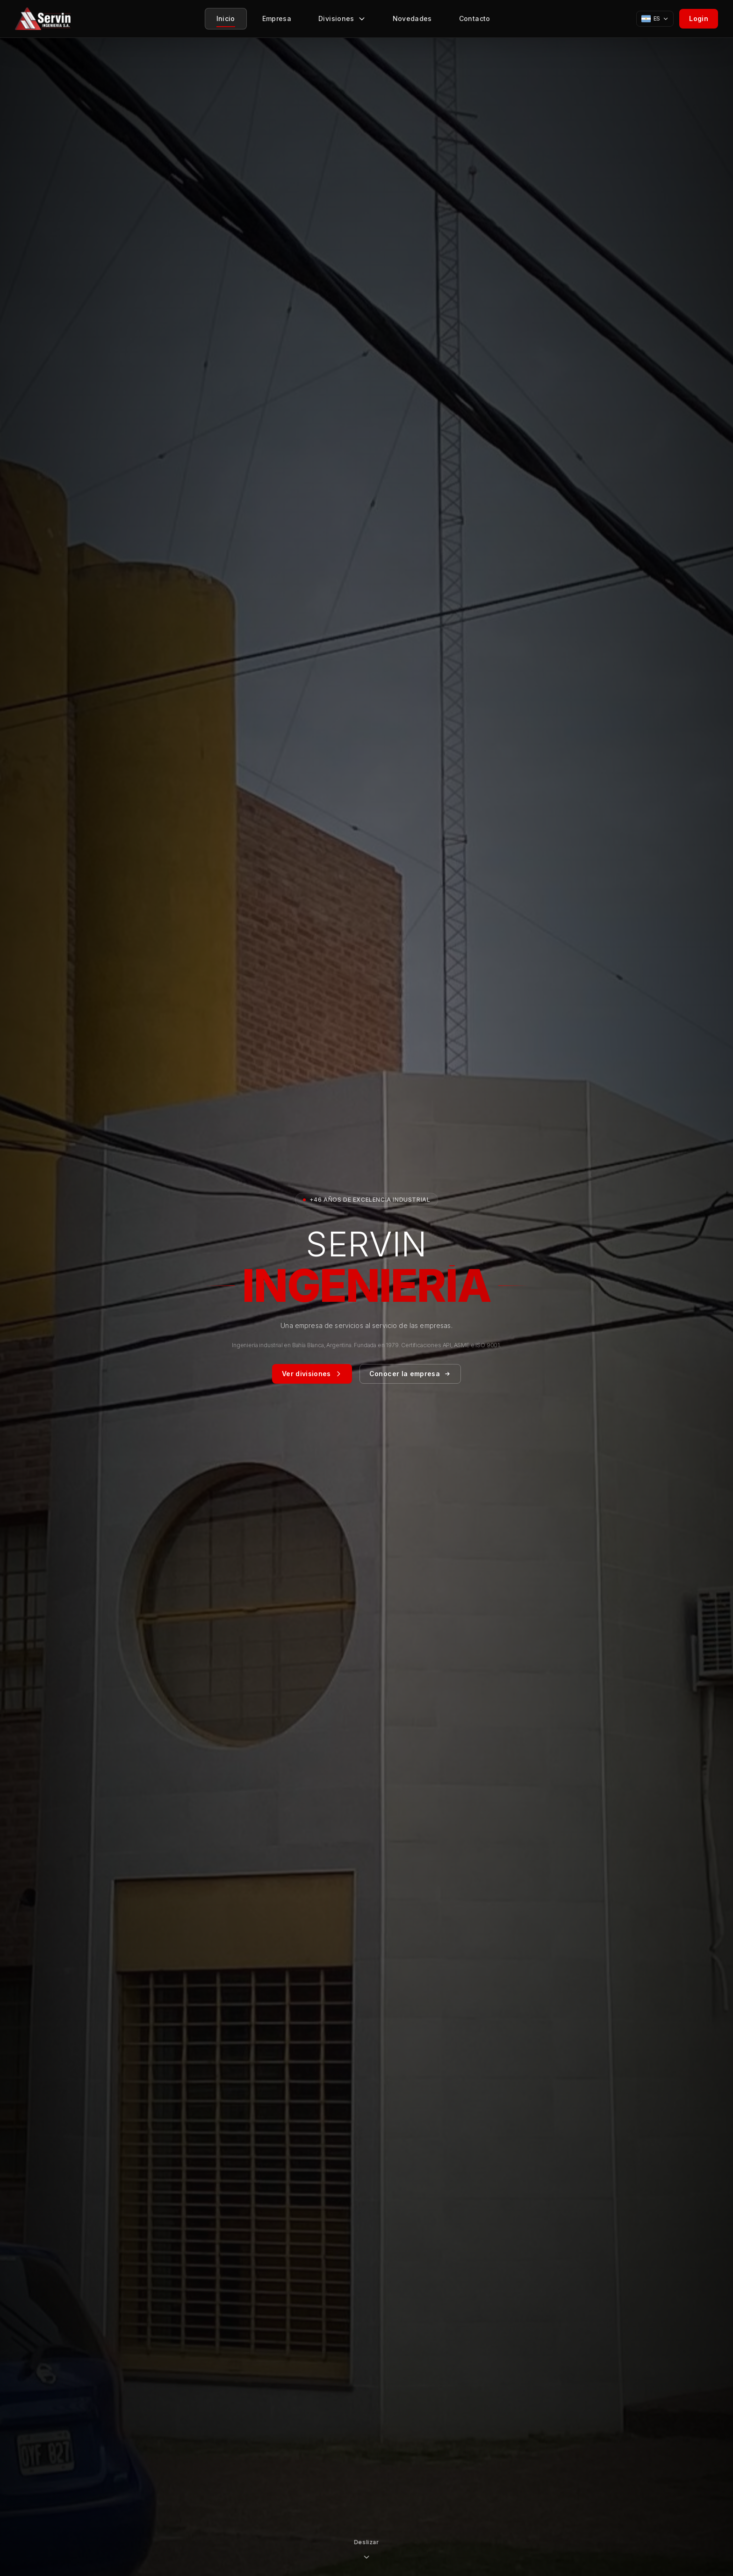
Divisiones (342, 21)
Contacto (474, 21)
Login (698, 18)
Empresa (276, 21)
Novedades (412, 21)
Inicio (225, 21)
